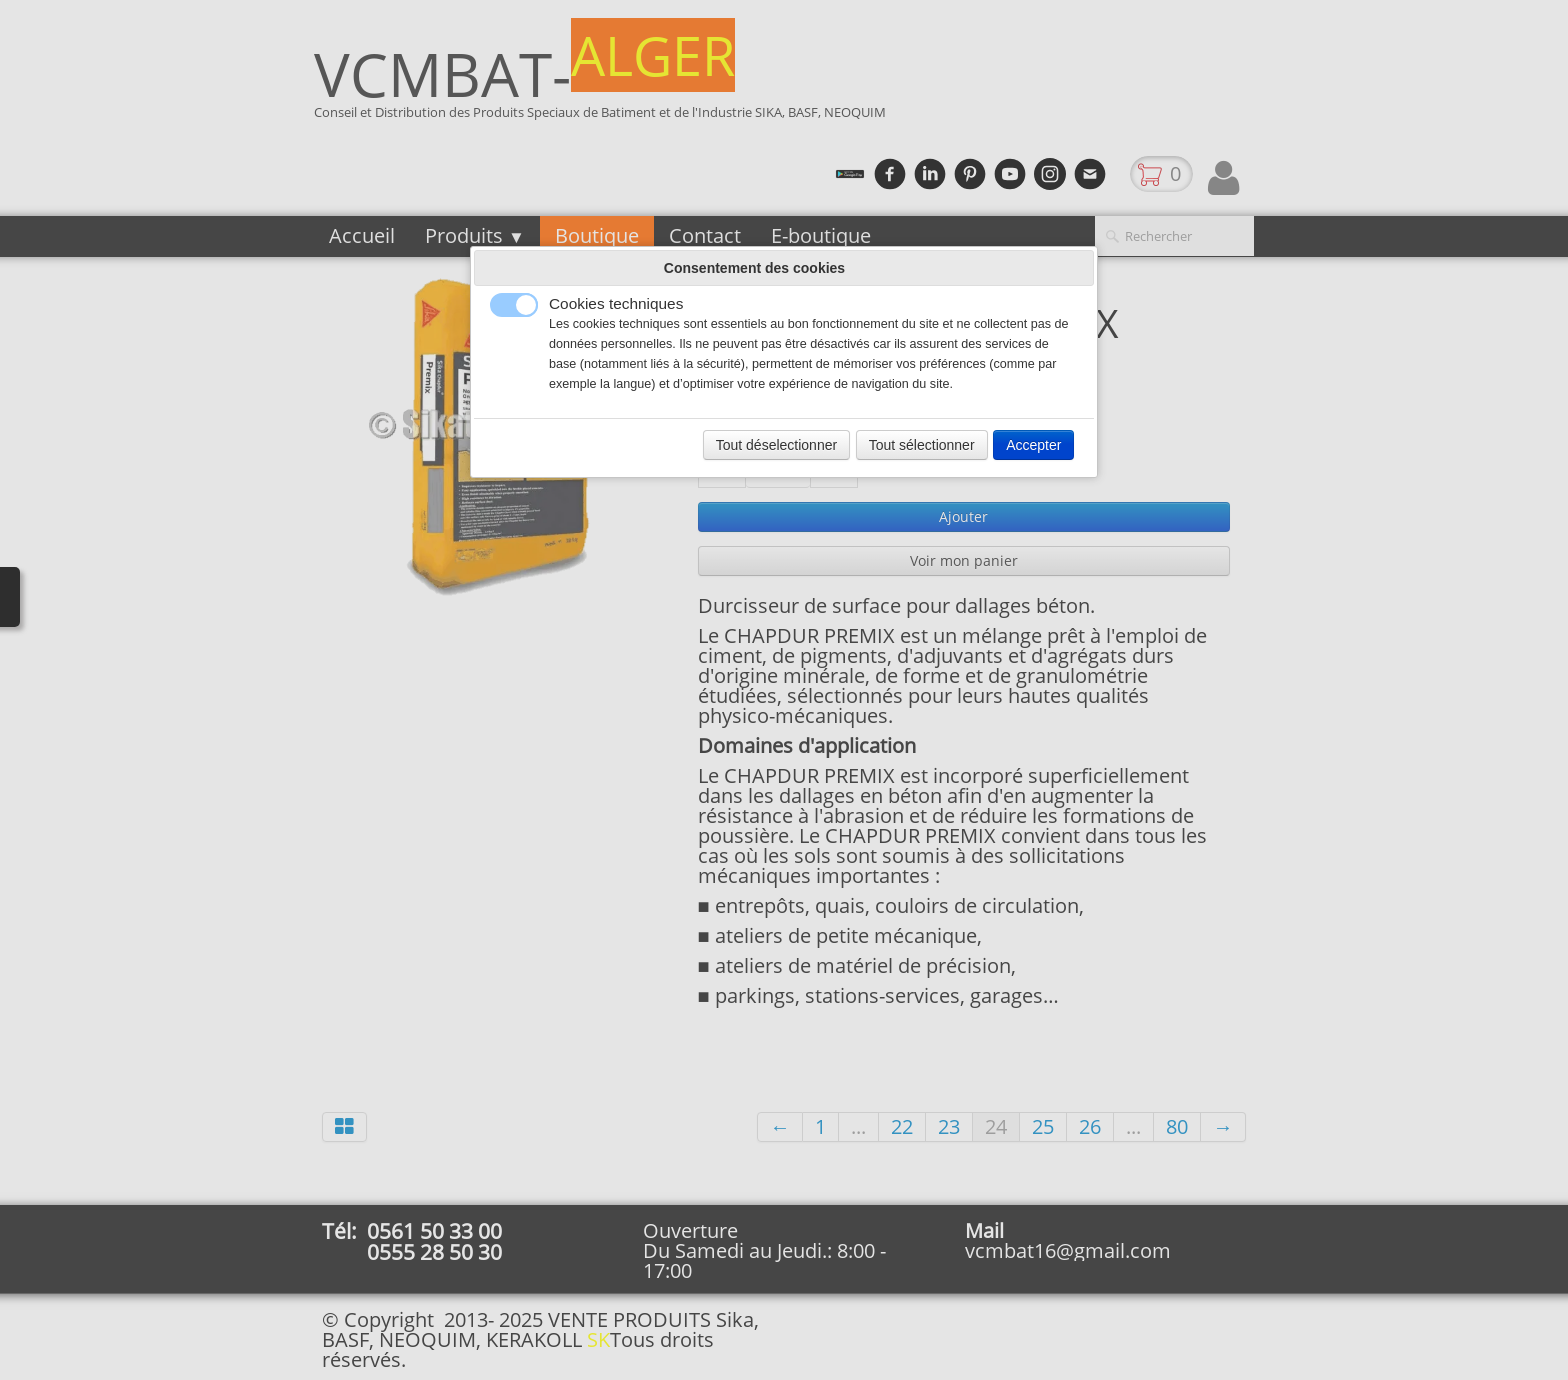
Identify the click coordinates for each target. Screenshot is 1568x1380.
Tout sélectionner (922, 445)
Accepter (1033, 445)
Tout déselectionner (776, 445)
